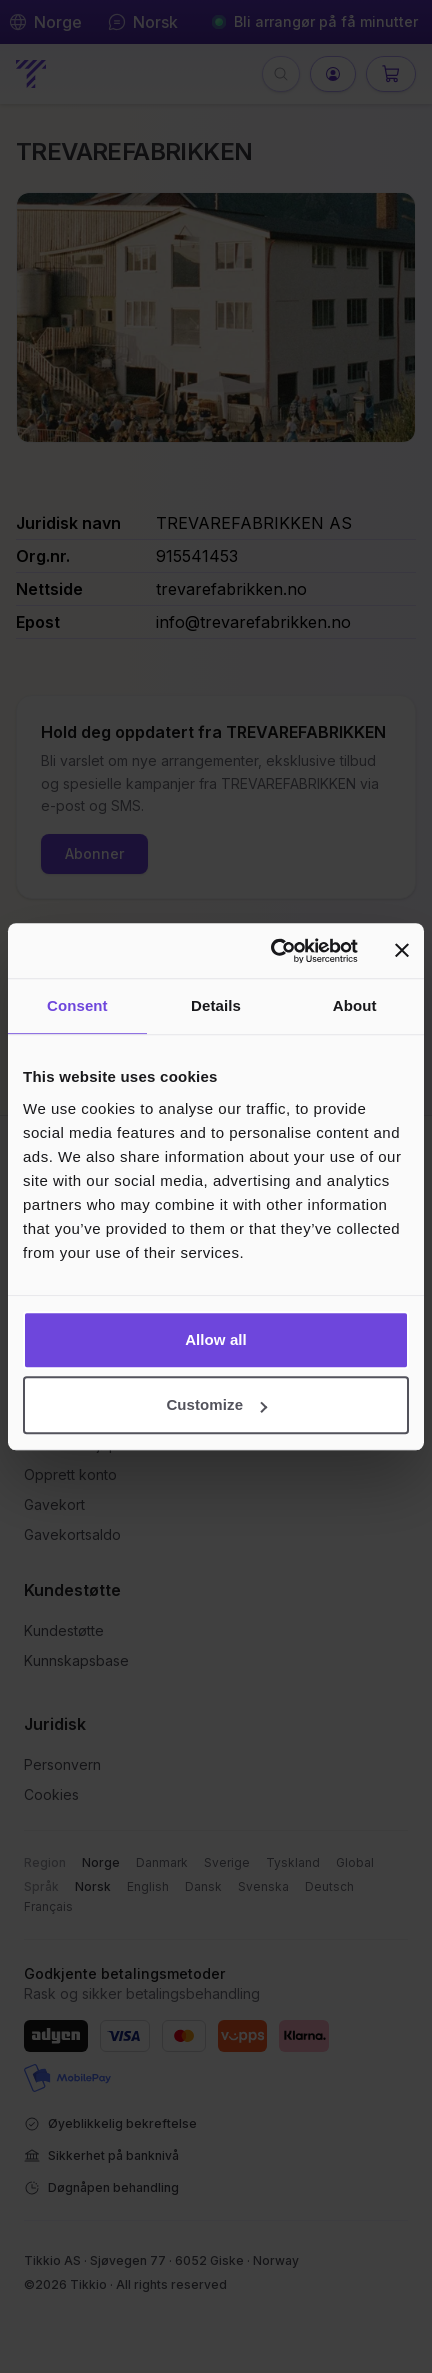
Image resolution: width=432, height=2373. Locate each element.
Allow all (216, 1339)
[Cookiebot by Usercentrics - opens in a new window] (272, 951)
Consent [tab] (77, 1005)
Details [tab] (216, 1005)
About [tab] (355, 1005)
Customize (216, 1404)
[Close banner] (402, 951)
